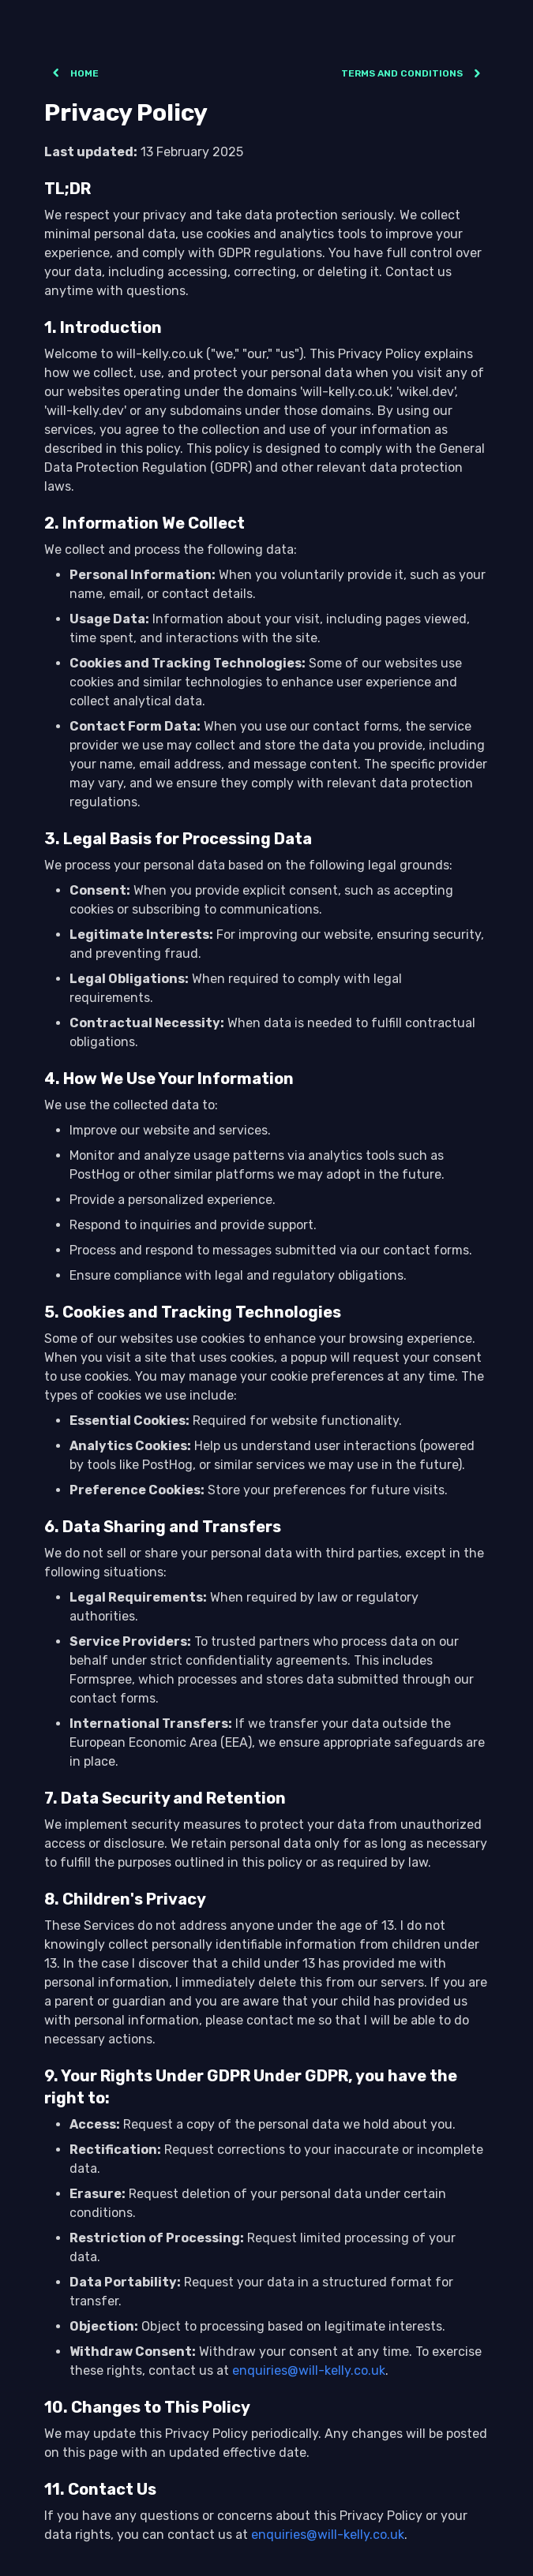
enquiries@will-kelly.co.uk (308, 2370)
